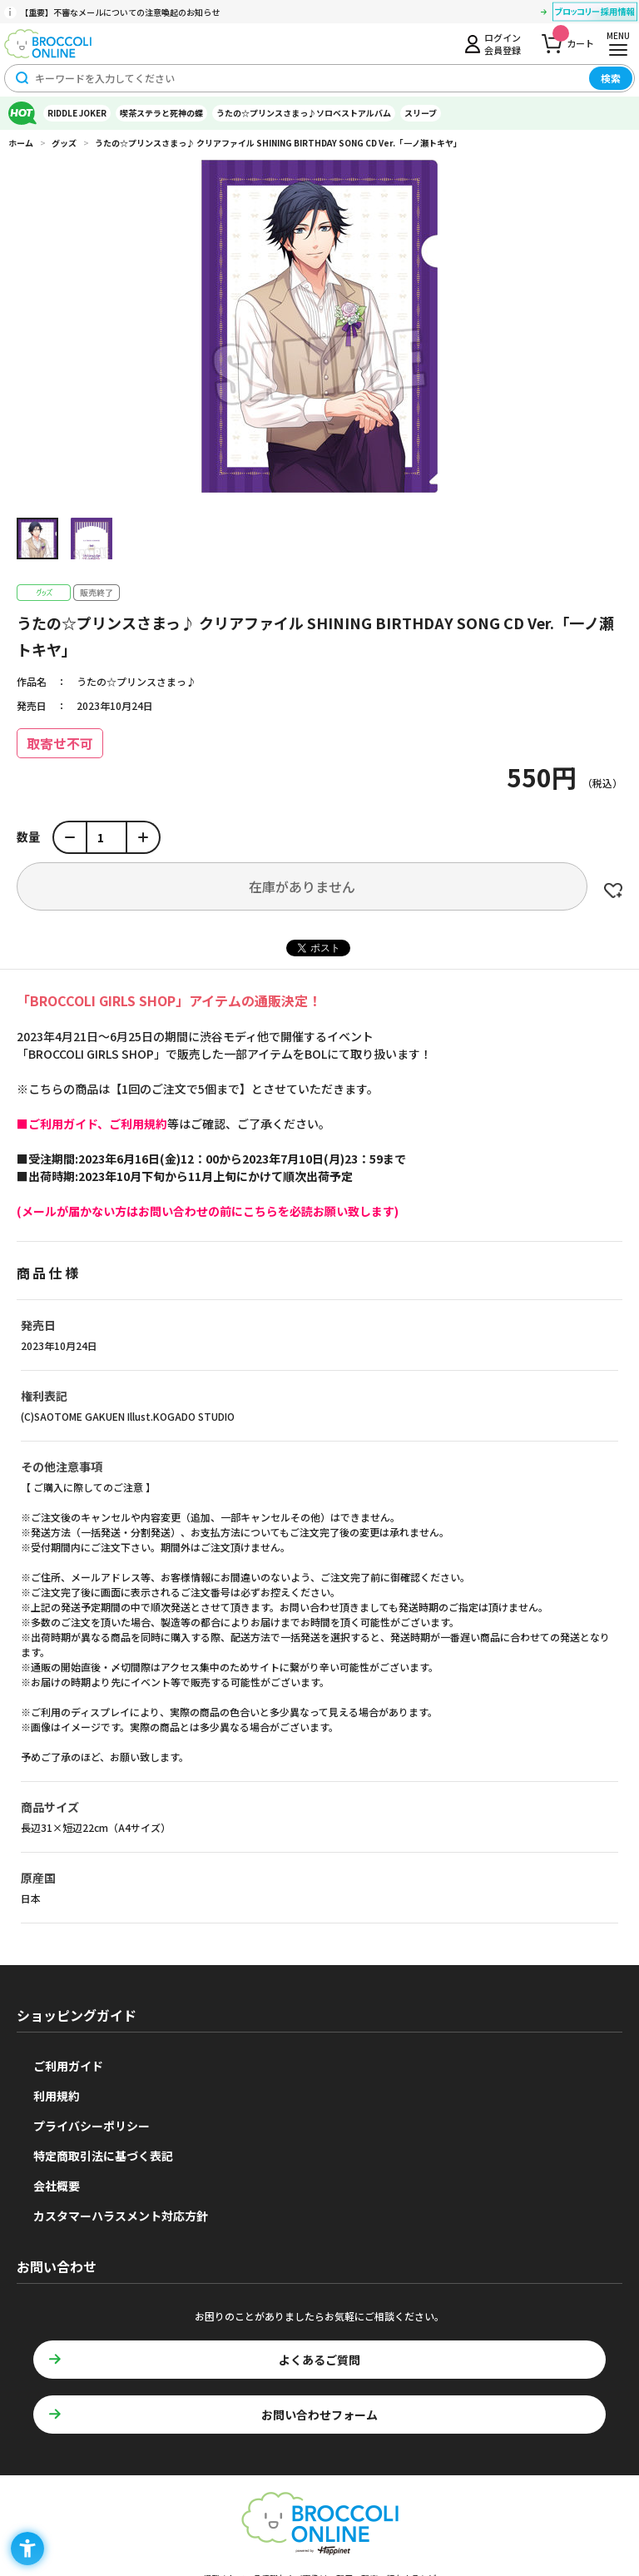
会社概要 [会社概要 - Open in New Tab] (56, 2185)
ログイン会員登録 (502, 43)
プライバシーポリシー (91, 2125)
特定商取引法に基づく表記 (103, 2155)
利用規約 (56, 2095)
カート (573, 38)
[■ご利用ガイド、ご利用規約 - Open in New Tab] (92, 1123)
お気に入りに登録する (613, 890)
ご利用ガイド (68, 2065)
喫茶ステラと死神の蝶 (161, 113)
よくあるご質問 (319, 2359)
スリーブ (420, 113)
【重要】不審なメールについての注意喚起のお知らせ (120, 12)
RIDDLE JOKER (76, 113)
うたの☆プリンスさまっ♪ (136, 681)
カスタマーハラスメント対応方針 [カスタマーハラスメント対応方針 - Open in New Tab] (120, 2215)
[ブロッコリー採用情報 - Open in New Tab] (595, 14)
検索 (611, 78)
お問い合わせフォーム (319, 2414)
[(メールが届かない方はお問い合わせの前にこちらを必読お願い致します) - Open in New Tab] (208, 1211)
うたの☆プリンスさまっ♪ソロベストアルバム (303, 113)
